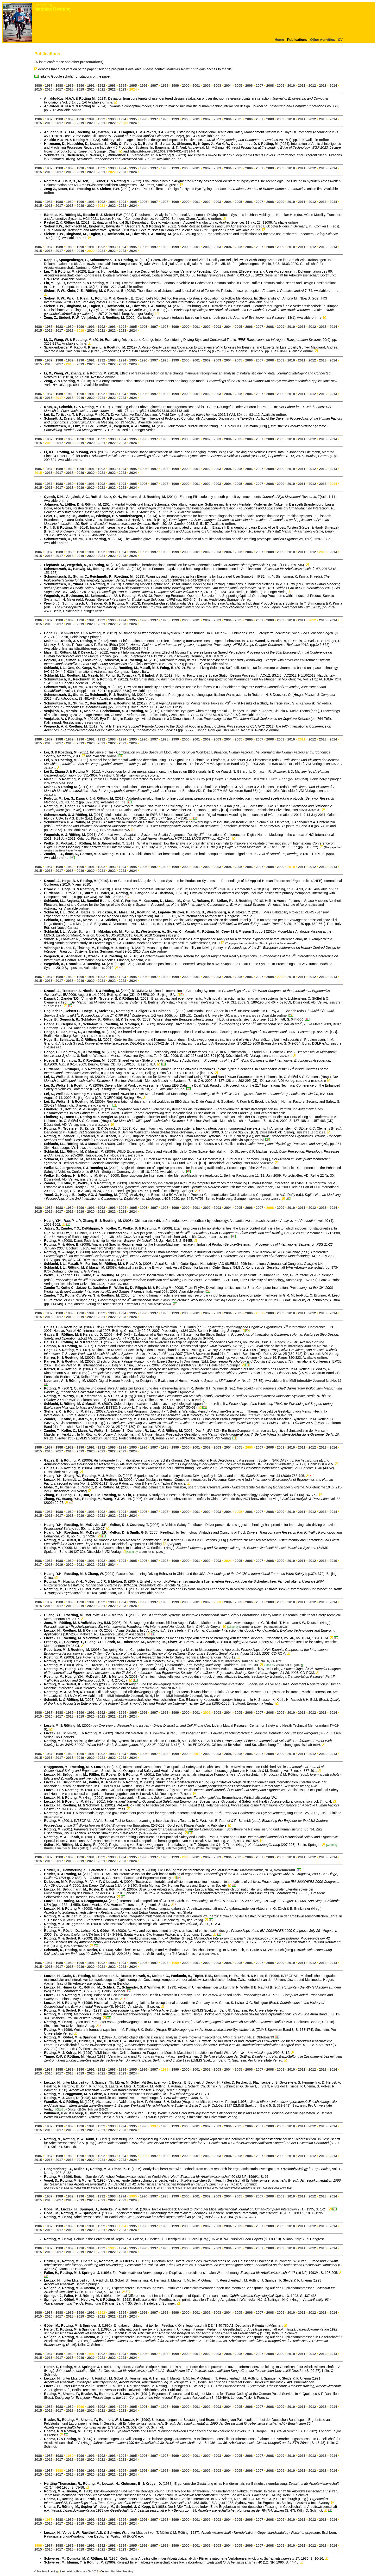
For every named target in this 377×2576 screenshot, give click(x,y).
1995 (133, 85)
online (107, 102)
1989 (70, 85)
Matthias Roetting (180, 69)
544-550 (297, 1019)
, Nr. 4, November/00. (268, 1870)
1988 (59, 85)
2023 (122, 89)
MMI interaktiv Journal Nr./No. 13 (266, 1415)
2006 (249, 85)
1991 (90, 85)
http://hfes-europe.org (91, 648)
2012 (312, 85)
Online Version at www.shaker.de (160, 1833)
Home (279, 40)
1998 (164, 85)
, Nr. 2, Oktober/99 (248, 2037)
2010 (291, 85)
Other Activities (322, 40)
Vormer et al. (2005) (289, 1665)
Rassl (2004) (196, 1848)
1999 (175, 85)
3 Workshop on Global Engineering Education (111, 1825)
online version (54, 1927)
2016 (48, 89)
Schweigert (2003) (218, 1848)
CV (340, 40)
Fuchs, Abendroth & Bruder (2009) (113, 1848)
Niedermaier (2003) (151, 1848)
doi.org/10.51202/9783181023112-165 (160, 411)
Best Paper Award (70, 850)
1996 (143, 85)
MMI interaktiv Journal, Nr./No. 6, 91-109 (249, 1661)
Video (150, 698)
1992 (101, 85)
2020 (90, 89)
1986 (38, 85)
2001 (196, 85)
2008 (270, 85)
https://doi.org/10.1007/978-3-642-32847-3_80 (179, 580)
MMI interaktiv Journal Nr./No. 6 (156, 1688)
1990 (80, 85)
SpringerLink (254, 1140)
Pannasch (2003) (275, 1626)
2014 (333, 85)
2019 (80, 89)
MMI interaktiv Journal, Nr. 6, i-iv (133, 1696)
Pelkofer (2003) (176, 1848)
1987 (48, 85)
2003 (217, 85)
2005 (238, 85)
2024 (133, 123)
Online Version (54, 1817)
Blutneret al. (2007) (151, 1552)
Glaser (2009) (77, 2109)
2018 (70, 89)
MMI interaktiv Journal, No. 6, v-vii (193, 1696)
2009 (280, 85)
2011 (301, 85)
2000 (185, 85)
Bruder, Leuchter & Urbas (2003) (66, 1848)
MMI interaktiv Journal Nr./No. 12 (307, 1346)
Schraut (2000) (97, 2109)
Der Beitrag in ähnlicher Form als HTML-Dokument (126, 2049)
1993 (112, 85)
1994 (122, 85)
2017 (59, 89)
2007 (259, 85)
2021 (101, 89)
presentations (91, 62)
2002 (207, 85)
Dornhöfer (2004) (250, 1626)
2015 (38, 89)
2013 (323, 85)
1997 (154, 85)
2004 (228, 85)
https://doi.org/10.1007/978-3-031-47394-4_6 (164, 151)
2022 (112, 89)
